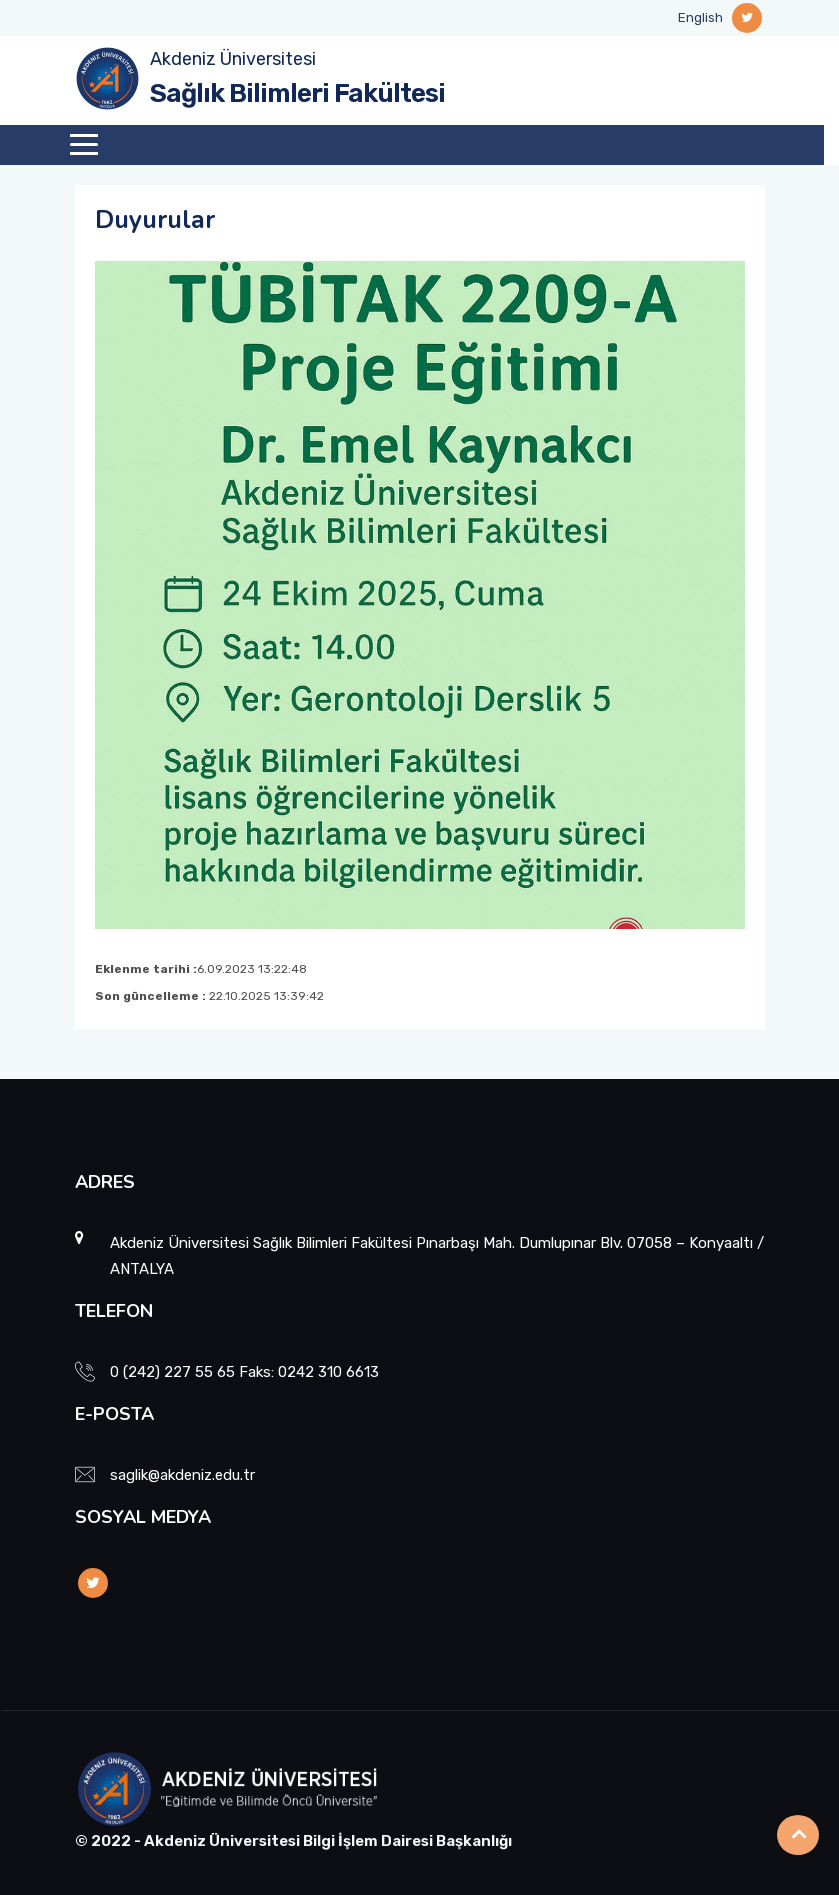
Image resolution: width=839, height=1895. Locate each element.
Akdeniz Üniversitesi (233, 59)
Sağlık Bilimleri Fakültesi (297, 93)
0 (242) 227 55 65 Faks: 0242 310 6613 (244, 1372)
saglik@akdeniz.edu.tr (182, 1475)
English (700, 17)
